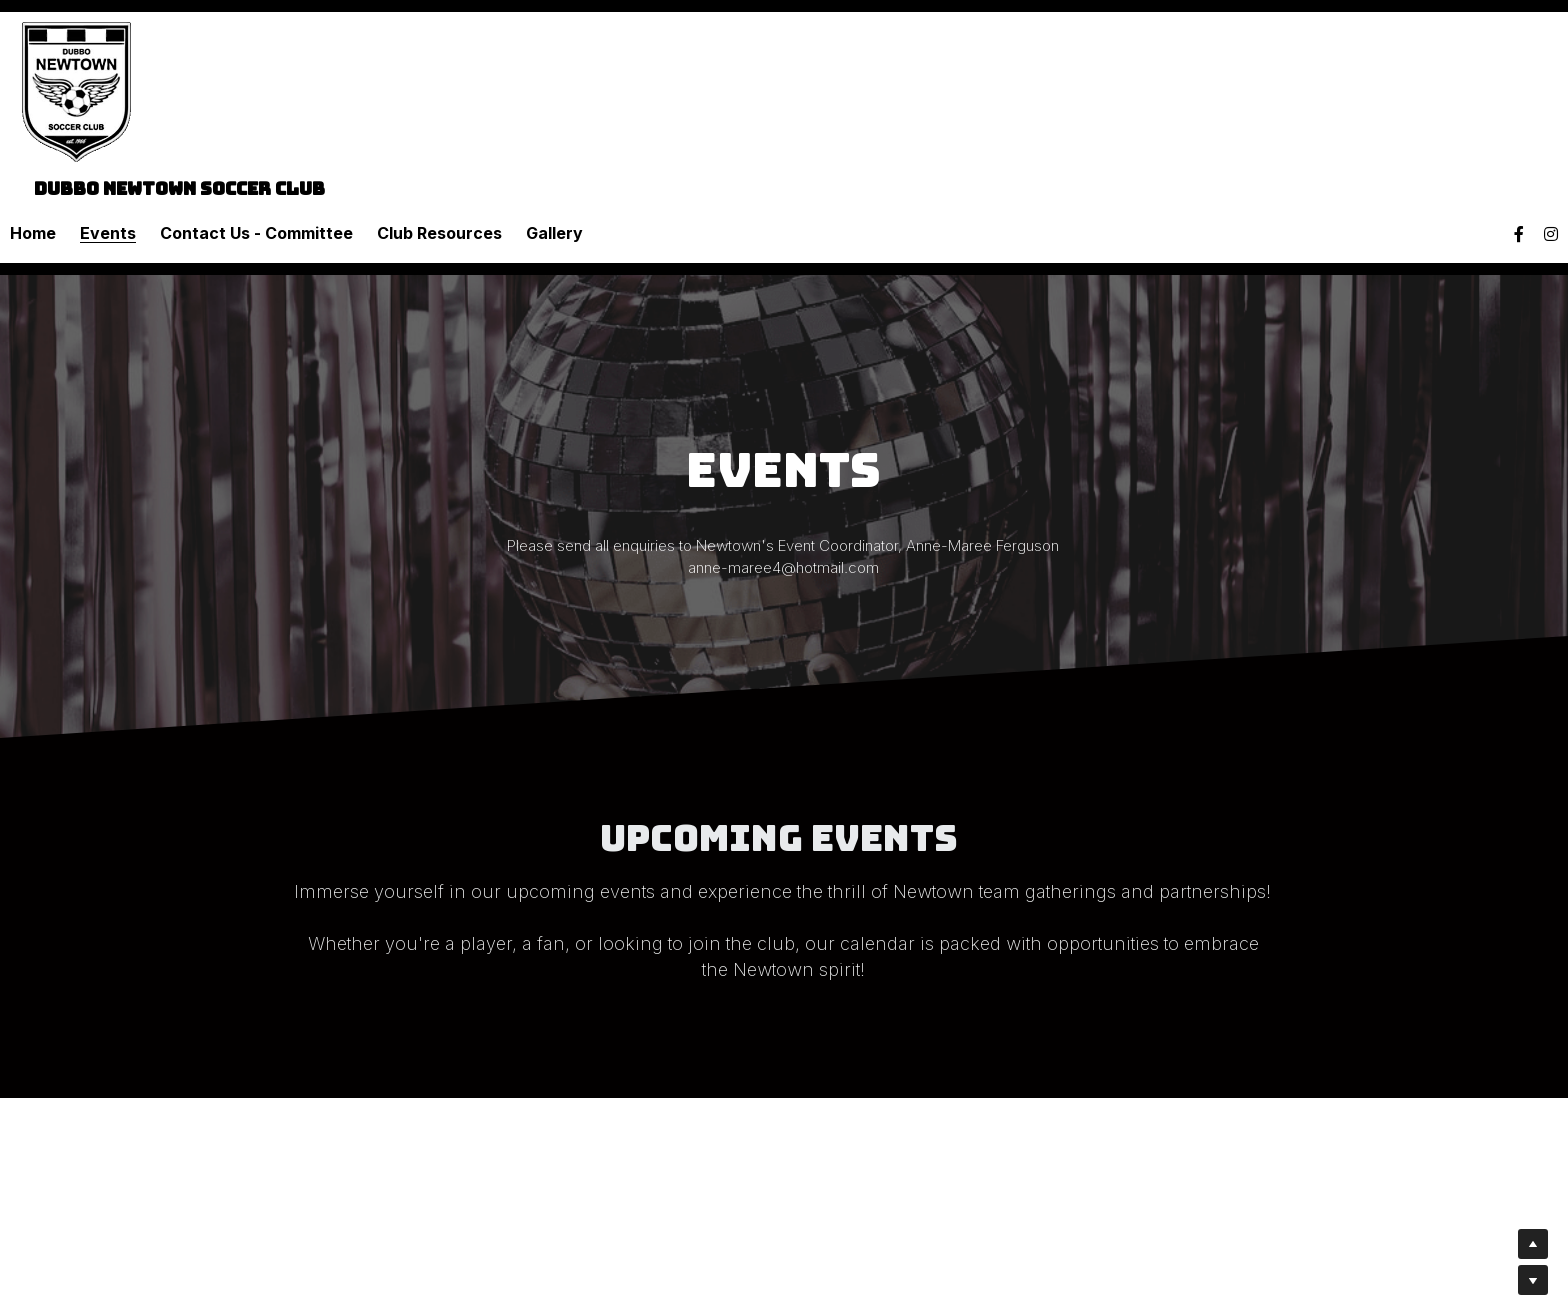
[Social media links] (1519, 234)
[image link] (76, 90)
